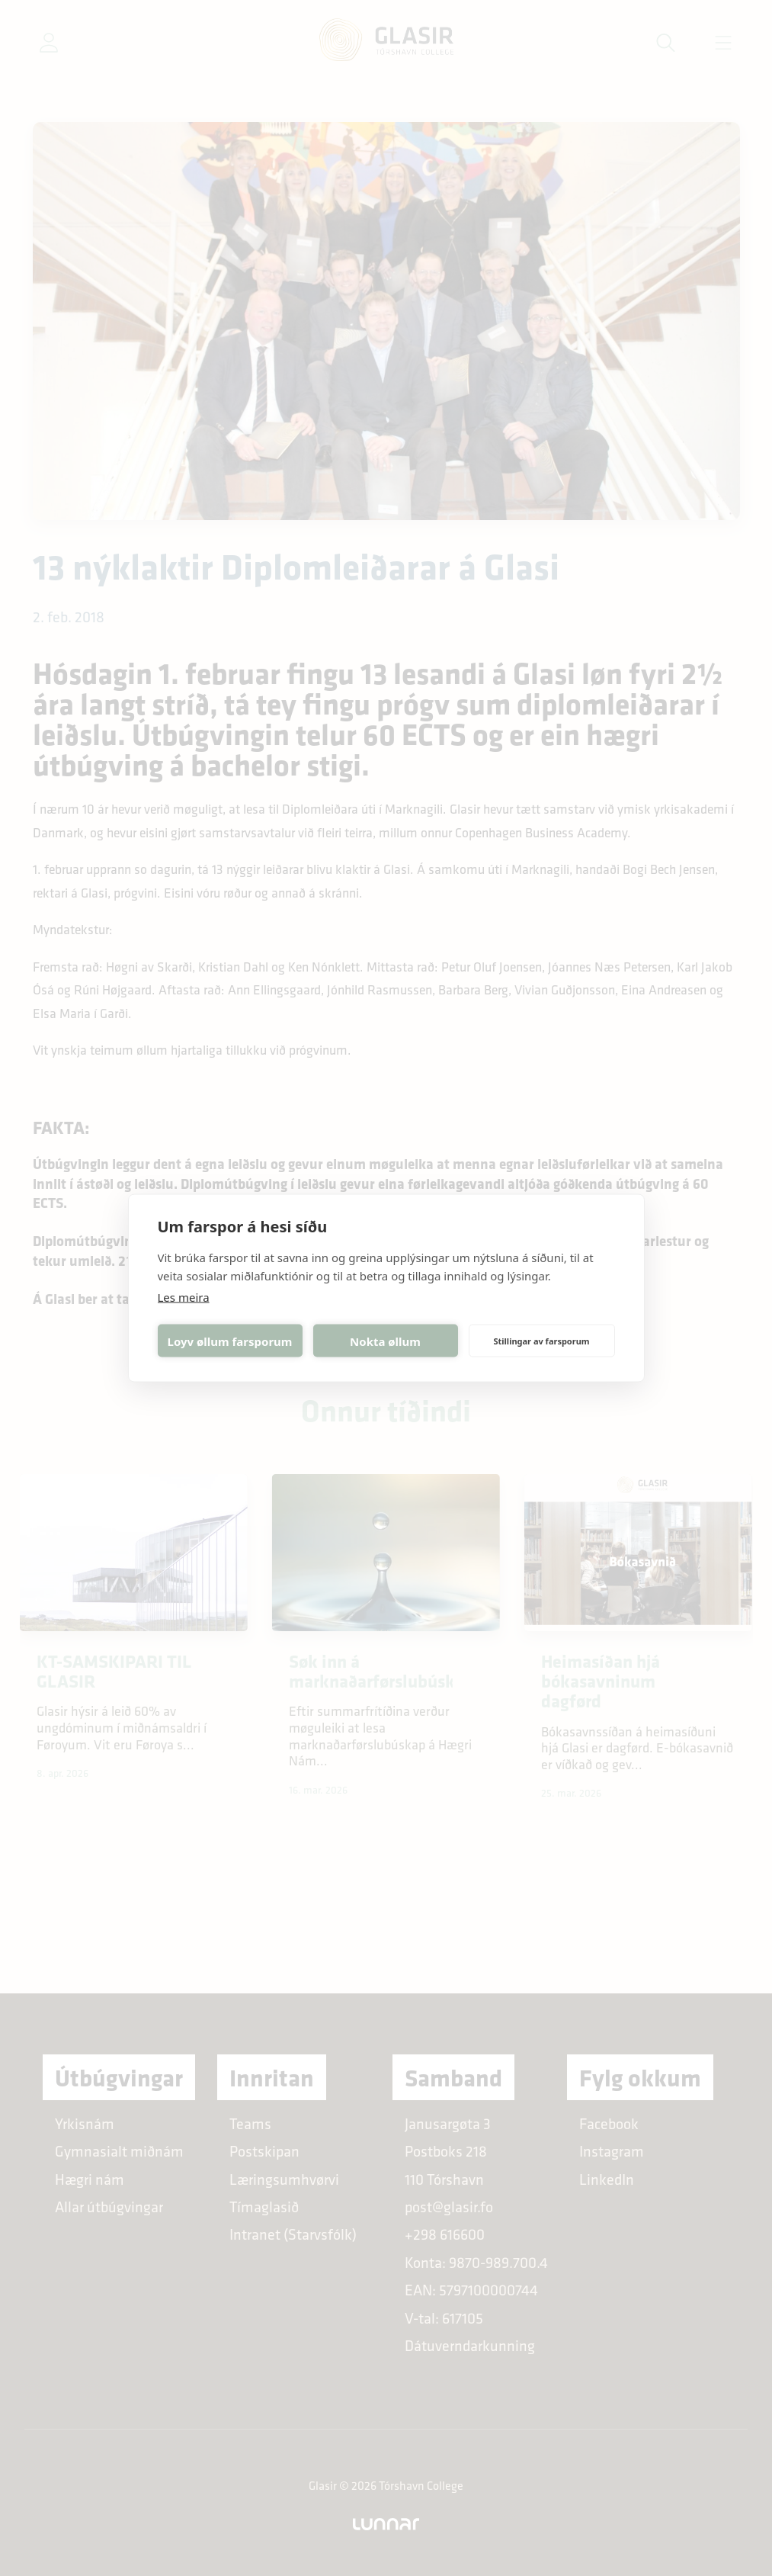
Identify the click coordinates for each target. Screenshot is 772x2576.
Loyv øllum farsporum (230, 1340)
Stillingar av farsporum (541, 1340)
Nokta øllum (385, 1340)
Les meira (184, 1297)
